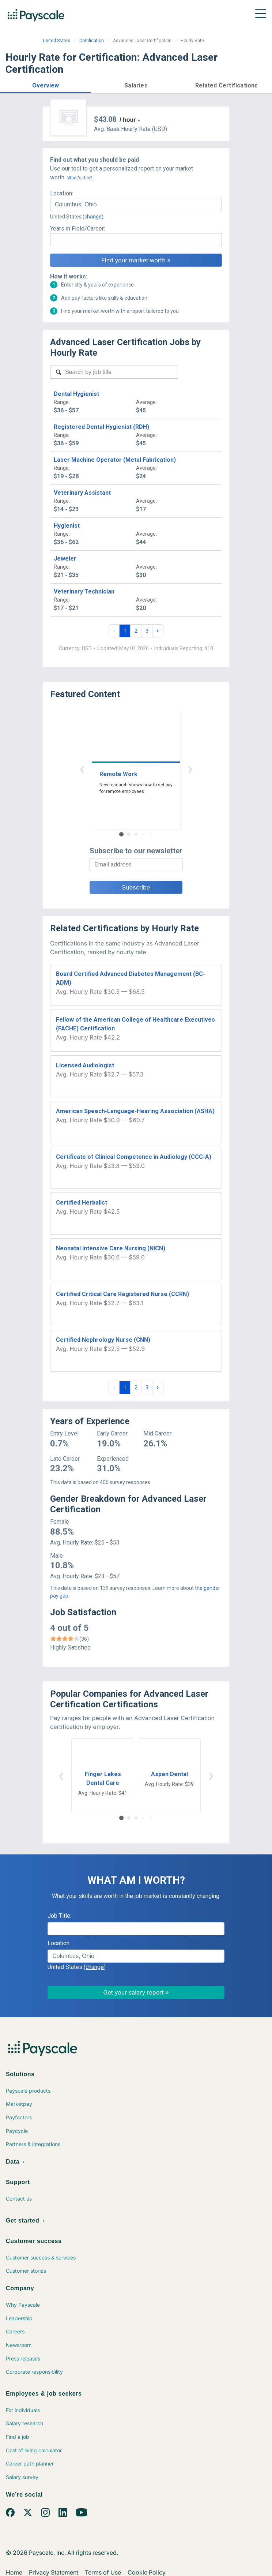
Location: (61, 193)
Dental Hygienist (76, 393)
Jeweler (65, 558)
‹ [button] (81, 768)
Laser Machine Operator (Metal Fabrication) (115, 459)
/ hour (128, 120)
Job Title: (59, 1915)
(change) (93, 217)
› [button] (190, 768)
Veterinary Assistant (82, 492)
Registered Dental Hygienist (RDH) (101, 426)
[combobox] (136, 204)
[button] (45, 84)
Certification (91, 40)
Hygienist (67, 525)
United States (56, 40)
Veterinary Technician (84, 591)
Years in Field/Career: (77, 228)
